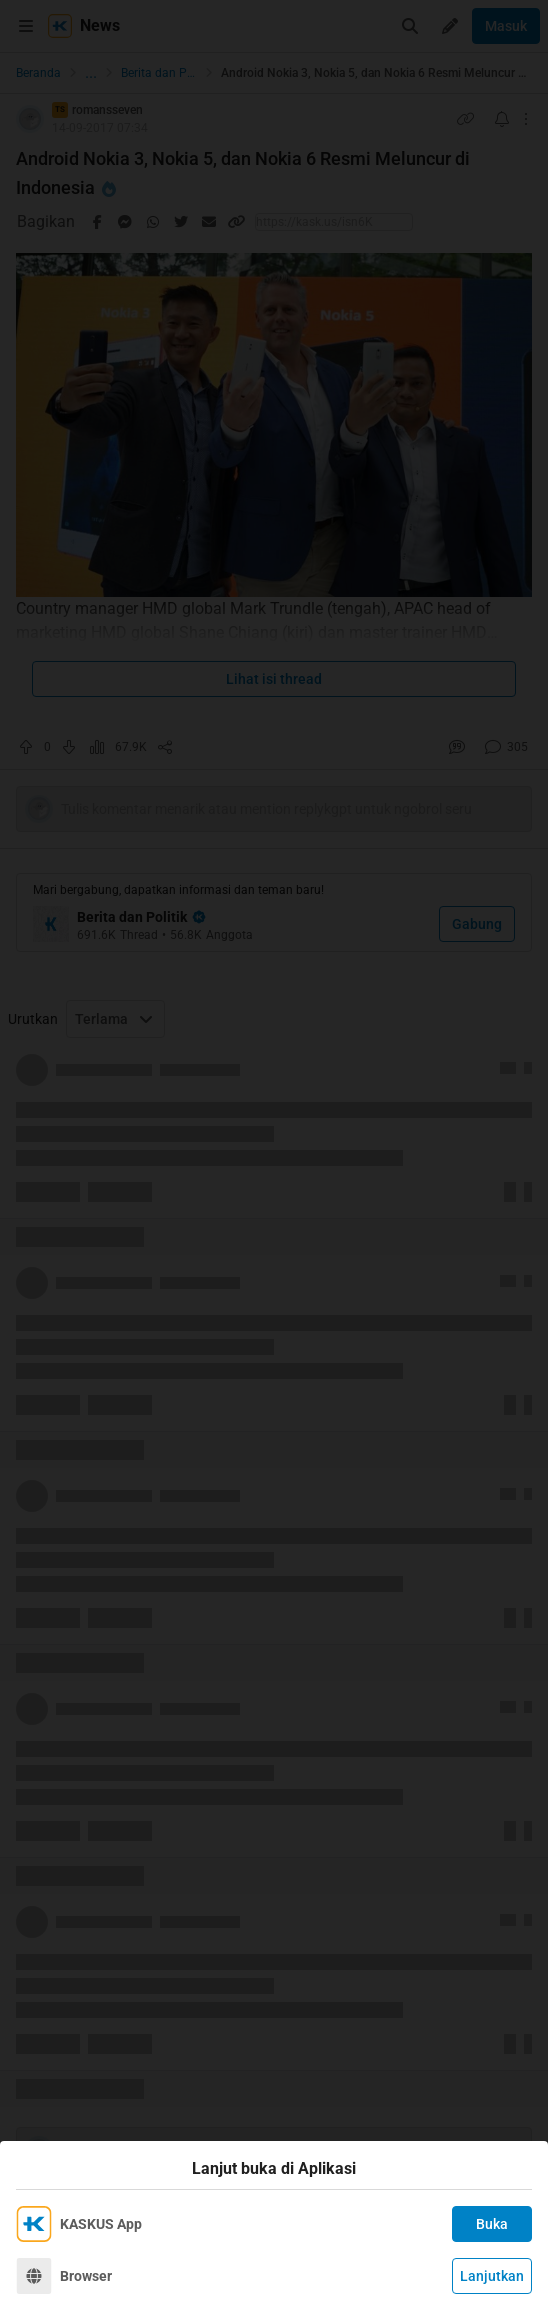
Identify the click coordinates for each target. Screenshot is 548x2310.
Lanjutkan (492, 2276)
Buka (492, 2224)
